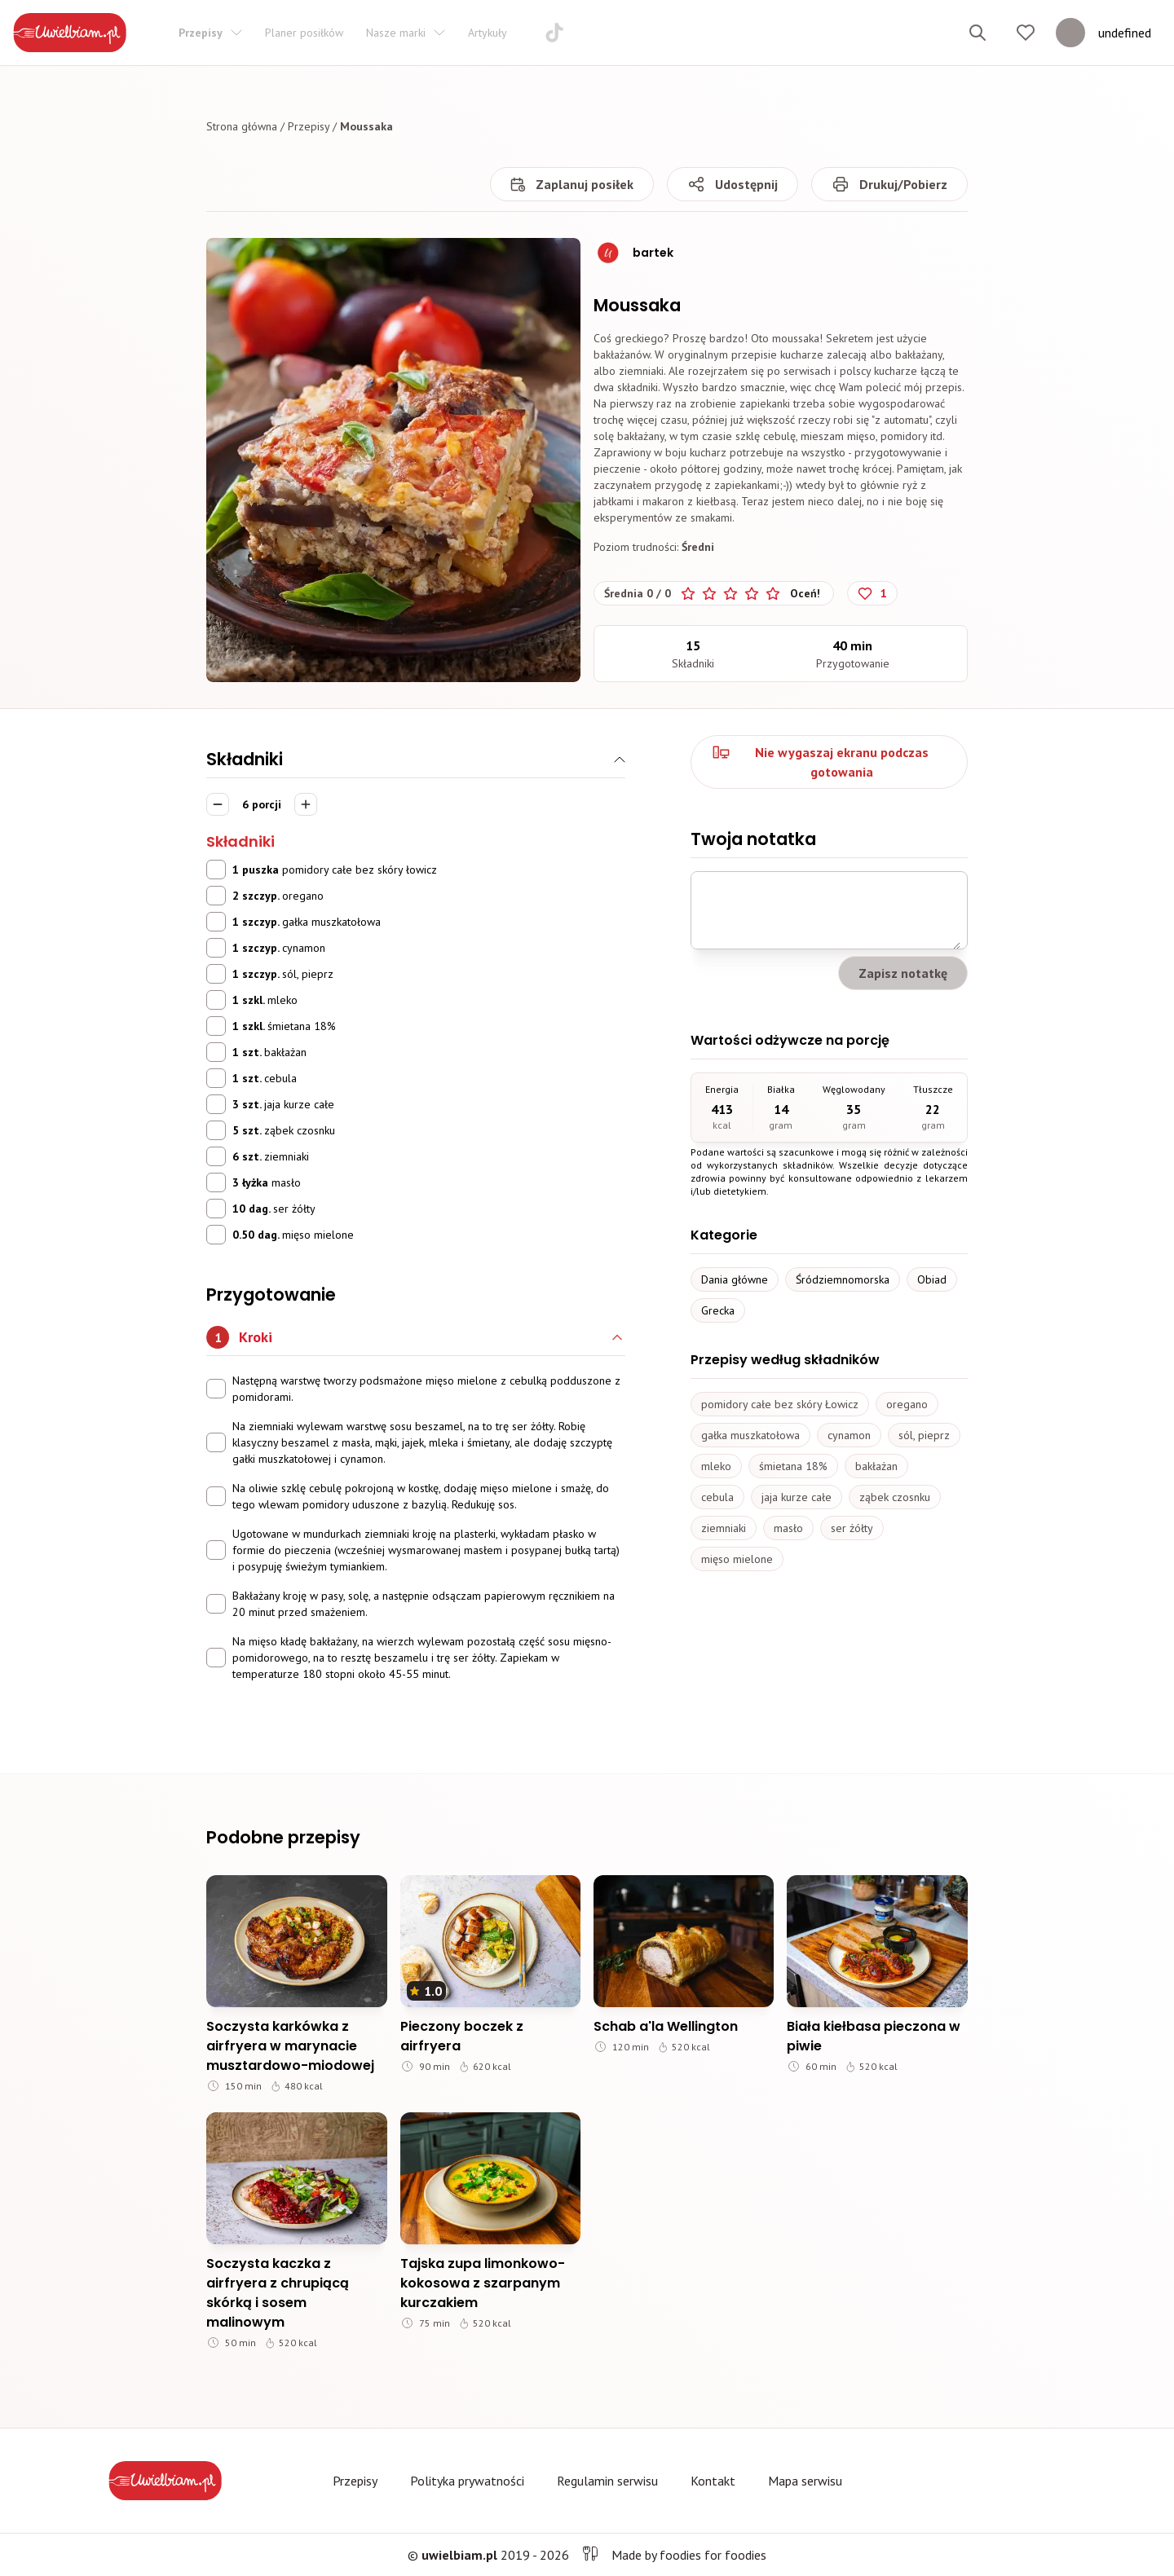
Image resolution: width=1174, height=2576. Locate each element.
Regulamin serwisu (607, 2481)
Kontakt (713, 2481)
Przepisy (308, 126)
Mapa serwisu (805, 2481)
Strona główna (241, 126)
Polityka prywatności (467, 2481)
